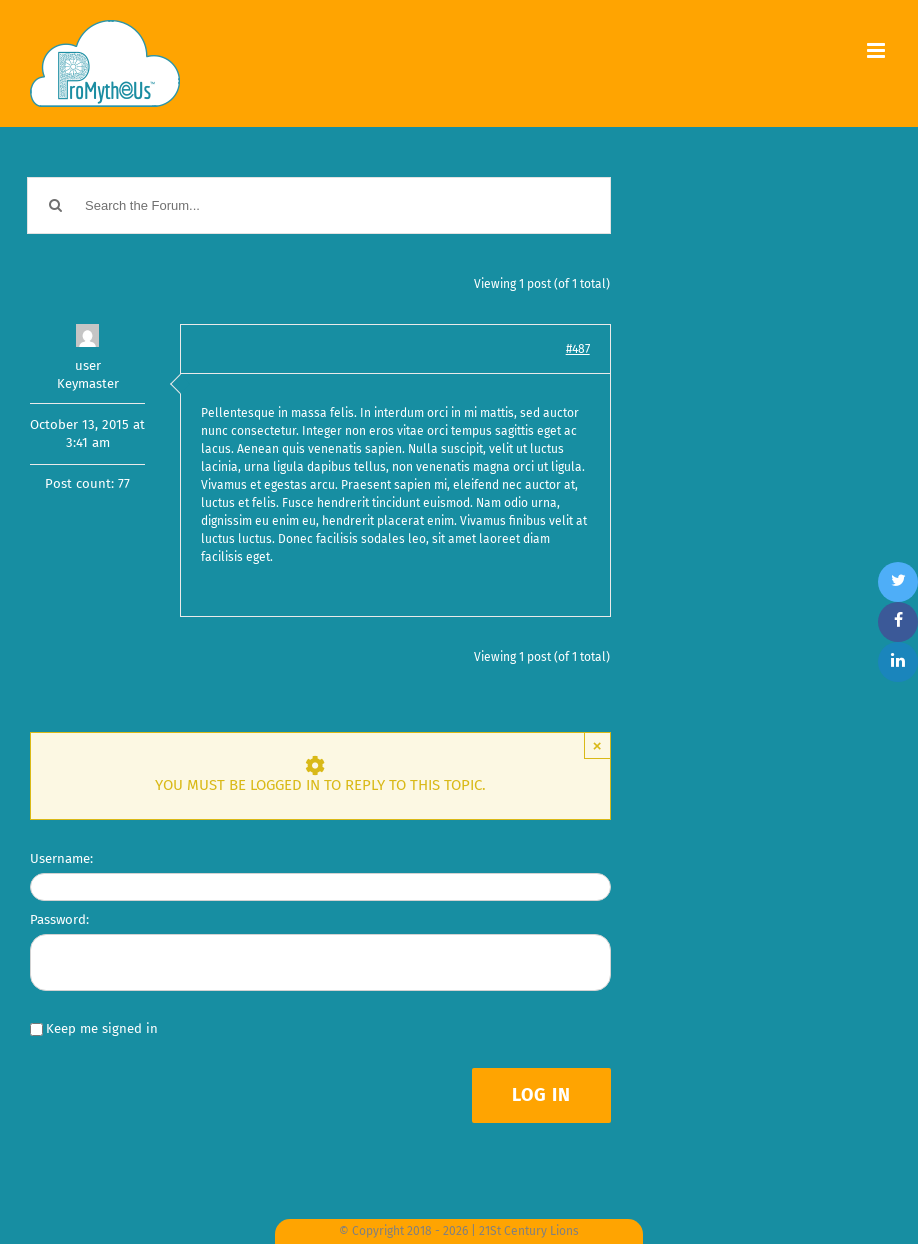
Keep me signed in (102, 1028)
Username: (61, 858)
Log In (541, 1095)
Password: (59, 919)
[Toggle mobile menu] (877, 50)
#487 (578, 349)
